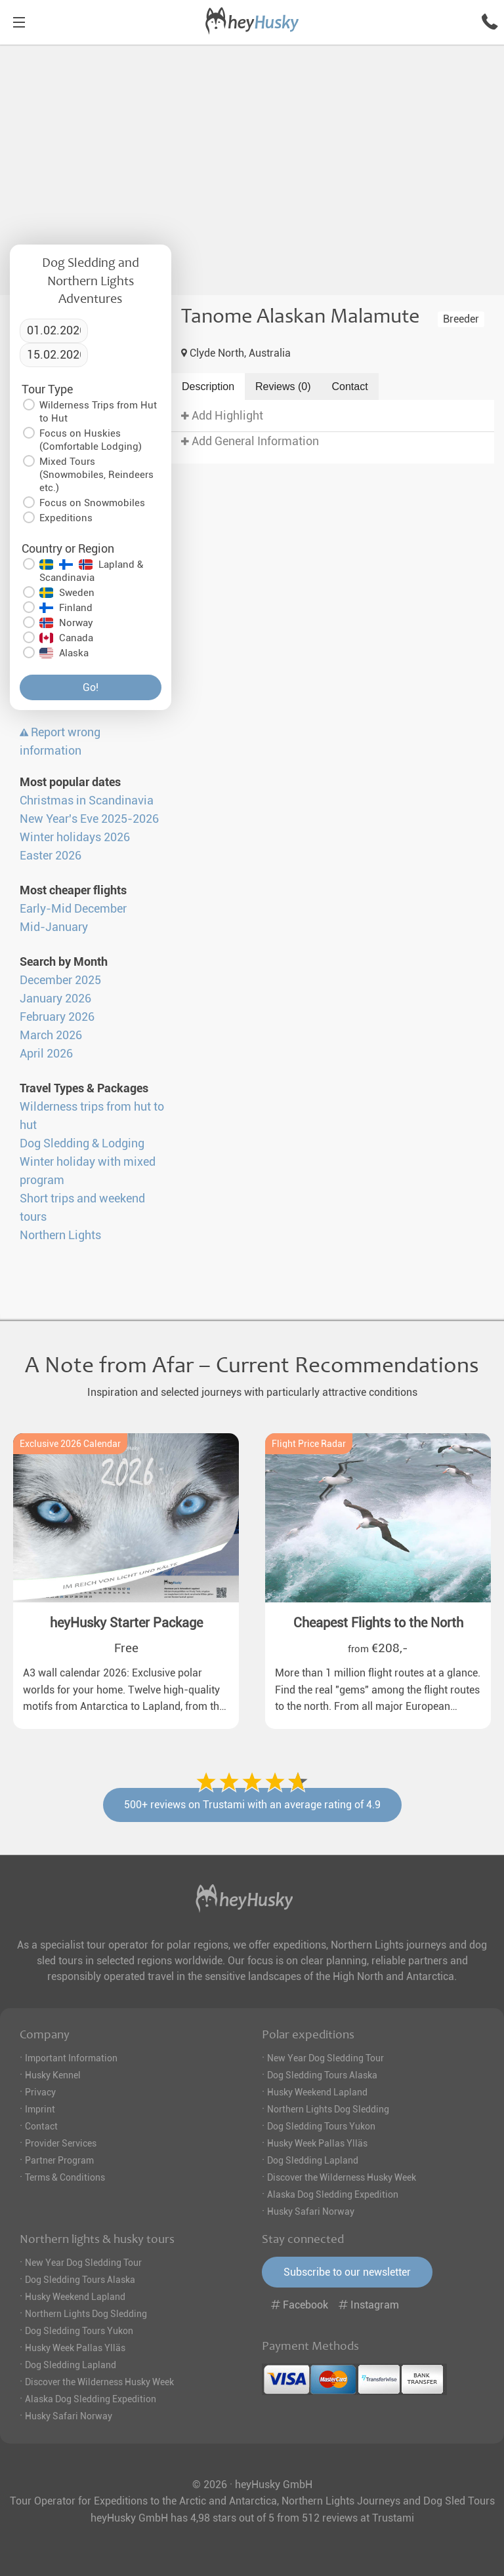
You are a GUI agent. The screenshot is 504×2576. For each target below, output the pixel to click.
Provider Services (60, 2143)
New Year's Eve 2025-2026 (89, 818)
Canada (66, 638)
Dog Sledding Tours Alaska (322, 2075)
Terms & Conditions (65, 2177)
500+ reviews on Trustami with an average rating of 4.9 (252, 1804)
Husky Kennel (53, 2075)
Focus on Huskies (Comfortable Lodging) (90, 439)
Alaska (64, 653)
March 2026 (51, 1035)
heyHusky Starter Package (126, 1623)
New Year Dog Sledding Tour (325, 2058)
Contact (350, 386)
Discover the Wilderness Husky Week (341, 2177)
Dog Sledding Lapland (312, 2160)
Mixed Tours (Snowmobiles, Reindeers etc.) (96, 475)
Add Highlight (222, 415)
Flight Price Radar (309, 1443)
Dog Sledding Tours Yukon (321, 2126)
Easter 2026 (50, 855)
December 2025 (60, 980)
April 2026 (46, 1053)
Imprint (40, 2109)
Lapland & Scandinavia (91, 571)
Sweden (66, 593)
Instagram (369, 2305)
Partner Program (59, 2160)
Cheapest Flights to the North (378, 1623)
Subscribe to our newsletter (347, 2272)
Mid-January (54, 927)
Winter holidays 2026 (75, 837)
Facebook (301, 2305)
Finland (66, 608)
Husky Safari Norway (310, 2211)
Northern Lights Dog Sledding (328, 2109)
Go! (90, 687)
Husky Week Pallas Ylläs (317, 2143)
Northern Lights (60, 1235)
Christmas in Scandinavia (87, 800)
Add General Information (250, 441)
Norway (66, 623)
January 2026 (55, 998)
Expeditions (66, 518)
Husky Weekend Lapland (317, 2092)
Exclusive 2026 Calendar (70, 1443)
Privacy (40, 2092)
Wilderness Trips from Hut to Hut (98, 411)
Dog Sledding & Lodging (82, 1143)
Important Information (71, 2058)
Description (208, 386)
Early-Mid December (73, 908)
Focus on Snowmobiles (92, 503)
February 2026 (57, 1016)
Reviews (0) (282, 386)
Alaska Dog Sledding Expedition (332, 2194)
